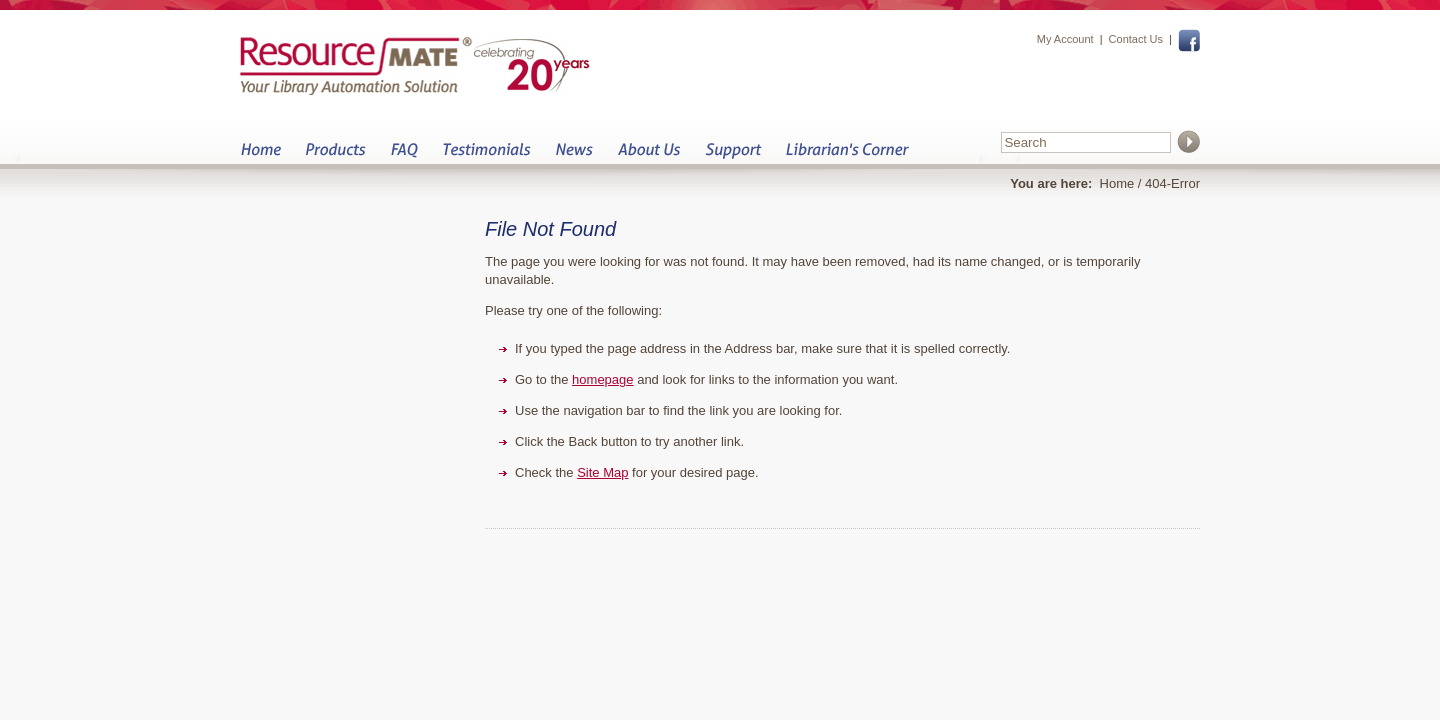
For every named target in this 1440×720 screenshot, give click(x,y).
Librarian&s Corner (847, 155)
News (574, 155)
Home (260, 155)
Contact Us (1136, 39)
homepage (602, 379)
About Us (648, 155)
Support (733, 155)
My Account (1065, 39)
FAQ (404, 155)
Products (335, 155)
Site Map (602, 472)
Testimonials (486, 155)
